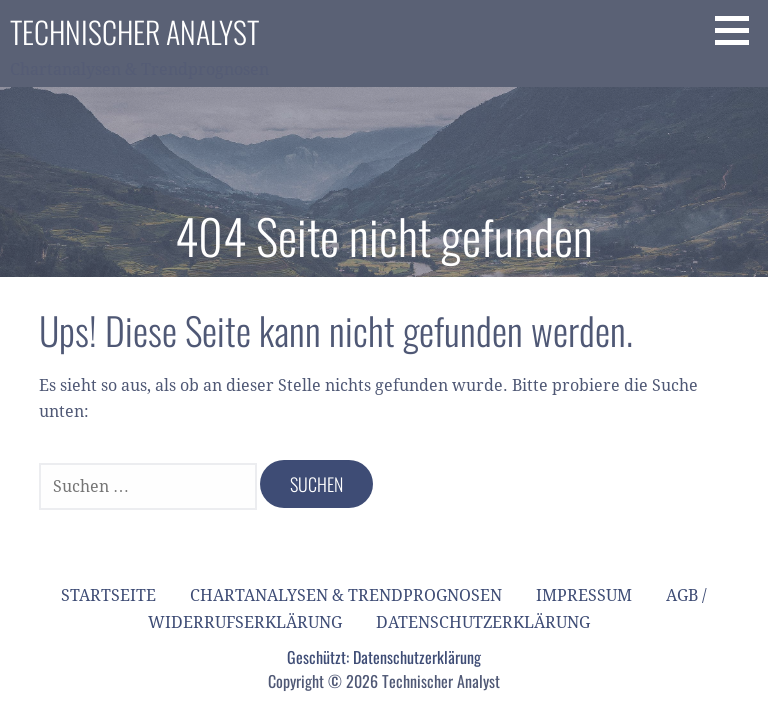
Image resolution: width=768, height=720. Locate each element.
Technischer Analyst (134, 31)
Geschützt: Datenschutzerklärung (384, 657)
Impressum (584, 595)
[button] (739, 30)
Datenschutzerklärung (483, 622)
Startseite (108, 595)
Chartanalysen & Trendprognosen (346, 595)
